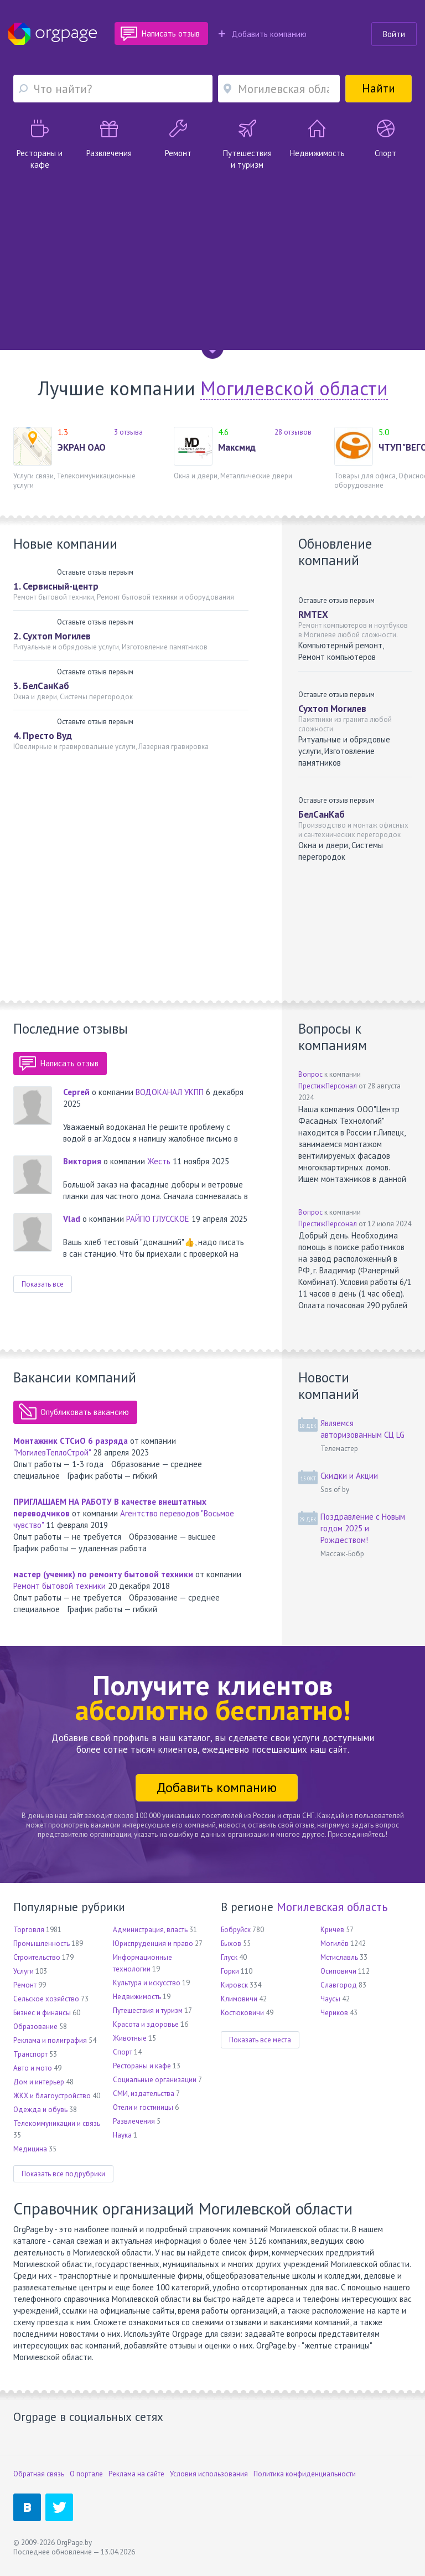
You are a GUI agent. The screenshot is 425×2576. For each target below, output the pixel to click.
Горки (230, 1971)
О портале (86, 2474)
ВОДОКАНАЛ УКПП (170, 1092)
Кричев (332, 1929)
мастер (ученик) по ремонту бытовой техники (103, 1574)
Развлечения (134, 2121)
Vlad (71, 1219)
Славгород (338, 1985)
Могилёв (334, 1943)
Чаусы (330, 1999)
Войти (394, 34)
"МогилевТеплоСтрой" (52, 1452)
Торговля (28, 1929)
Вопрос (310, 1074)
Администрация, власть (150, 1929)
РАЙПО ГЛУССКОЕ (157, 1219)
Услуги (23, 1971)
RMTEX (313, 614)
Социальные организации (154, 2079)
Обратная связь (38, 2474)
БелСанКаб (321, 814)
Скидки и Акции (349, 1475)
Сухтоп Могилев (332, 709)
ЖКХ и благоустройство (52, 2095)
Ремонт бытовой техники (59, 1586)
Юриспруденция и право (153, 1943)
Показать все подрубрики (63, 2173)
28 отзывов (293, 432)
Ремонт (25, 1985)
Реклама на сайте (136, 2474)
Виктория (82, 1161)
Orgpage (52, 34)
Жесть (160, 1161)
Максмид (237, 447)
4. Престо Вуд (42, 736)
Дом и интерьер (38, 2082)
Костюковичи (242, 2012)
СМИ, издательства (143, 2093)
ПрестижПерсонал (327, 1086)
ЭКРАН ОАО (82, 447)
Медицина (30, 2149)
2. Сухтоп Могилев (52, 636)
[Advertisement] (212, 253)
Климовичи (239, 1999)
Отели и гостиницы (143, 2107)
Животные (130, 2038)
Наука (122, 2135)
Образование (35, 2026)
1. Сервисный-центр (56, 586)
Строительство (36, 1957)
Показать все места (260, 2040)
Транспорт (30, 2054)
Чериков (334, 2012)
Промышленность (41, 1943)
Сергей (76, 1092)
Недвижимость (137, 1996)
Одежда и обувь (40, 2109)
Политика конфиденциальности (304, 2474)
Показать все (43, 1284)
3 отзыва (128, 432)
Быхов (231, 1943)
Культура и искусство (146, 1983)
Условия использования (209, 2474)
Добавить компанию (263, 34)
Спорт (122, 2052)
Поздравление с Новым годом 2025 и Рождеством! (362, 1528)
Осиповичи (338, 1971)
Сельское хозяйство (46, 1999)
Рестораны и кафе (142, 2066)
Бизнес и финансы (42, 2012)
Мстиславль (339, 1957)
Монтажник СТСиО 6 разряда (70, 1441)
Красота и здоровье (146, 2024)
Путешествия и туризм (148, 2010)
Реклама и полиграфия (50, 2040)
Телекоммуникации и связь (56, 2123)
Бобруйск (236, 1929)
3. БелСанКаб (41, 686)
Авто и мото (32, 2068)
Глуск (229, 1957)
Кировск (234, 1985)
